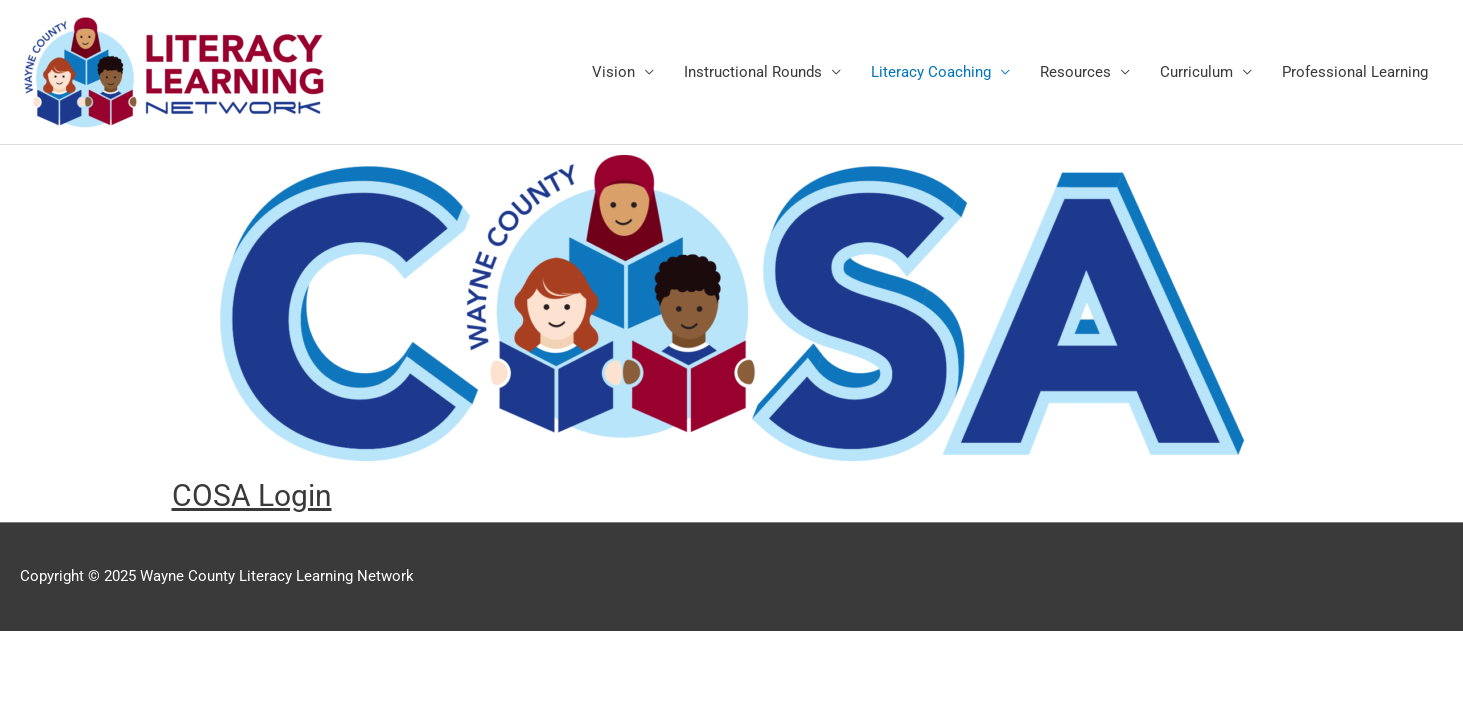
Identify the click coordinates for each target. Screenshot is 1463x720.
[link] (174, 71)
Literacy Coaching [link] (931, 72)
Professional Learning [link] (1355, 72)
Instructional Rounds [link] (753, 72)
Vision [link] (613, 72)
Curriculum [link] (1196, 72)
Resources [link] (1075, 72)
